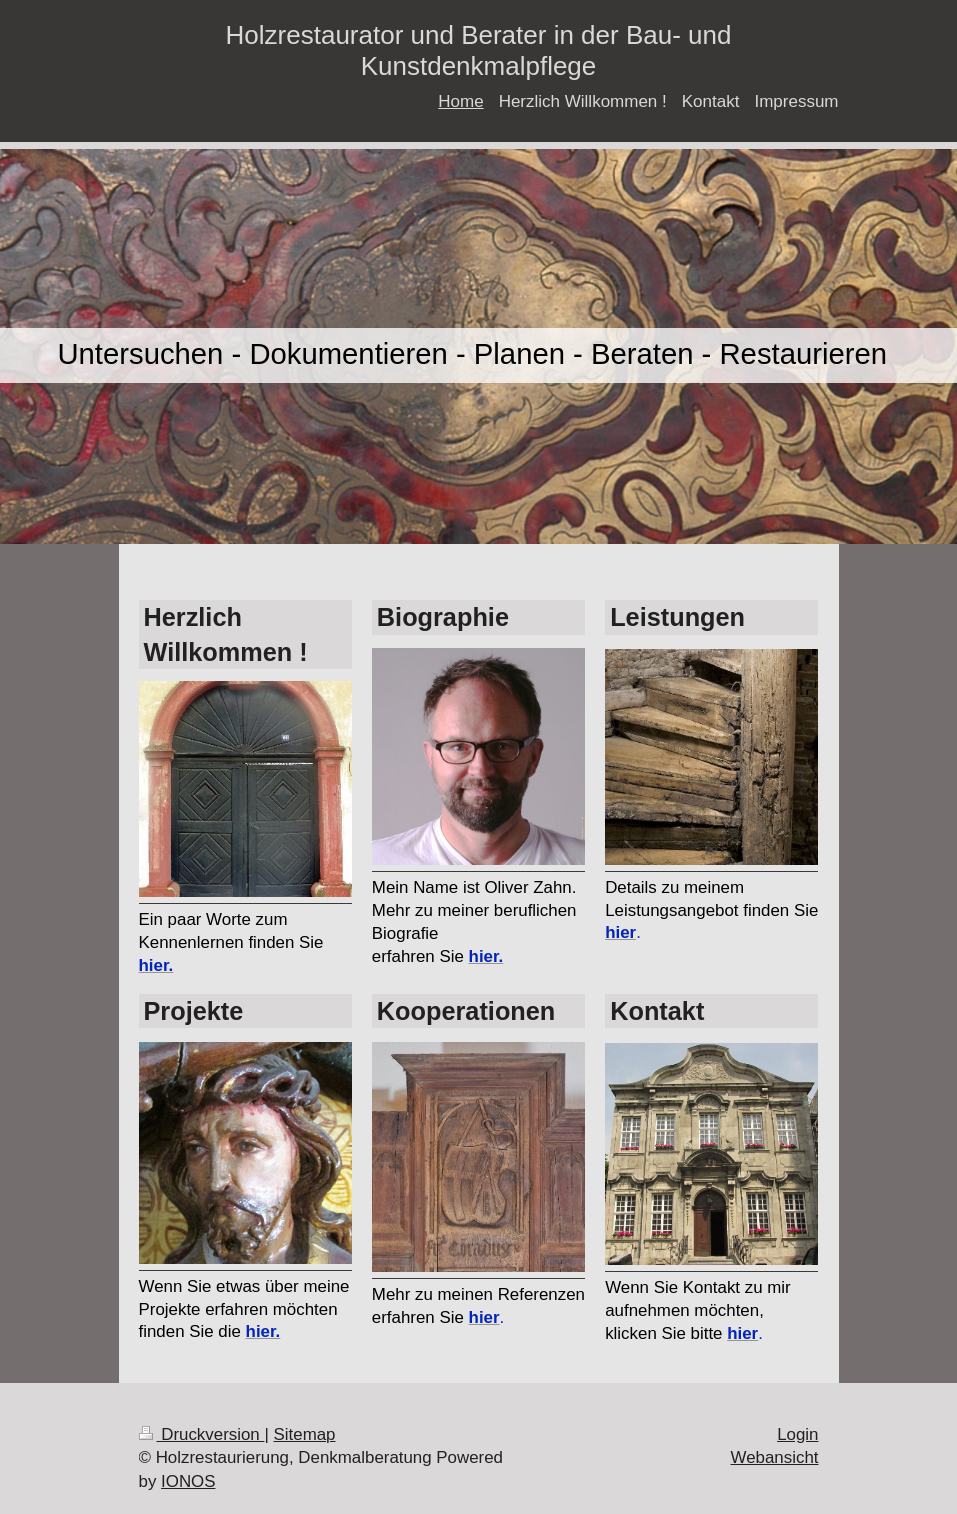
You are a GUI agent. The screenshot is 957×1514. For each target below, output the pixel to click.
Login (797, 1434)
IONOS (188, 1481)
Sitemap (305, 1434)
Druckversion (202, 1434)
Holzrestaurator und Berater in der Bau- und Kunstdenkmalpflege (479, 50)
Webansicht (775, 1457)
